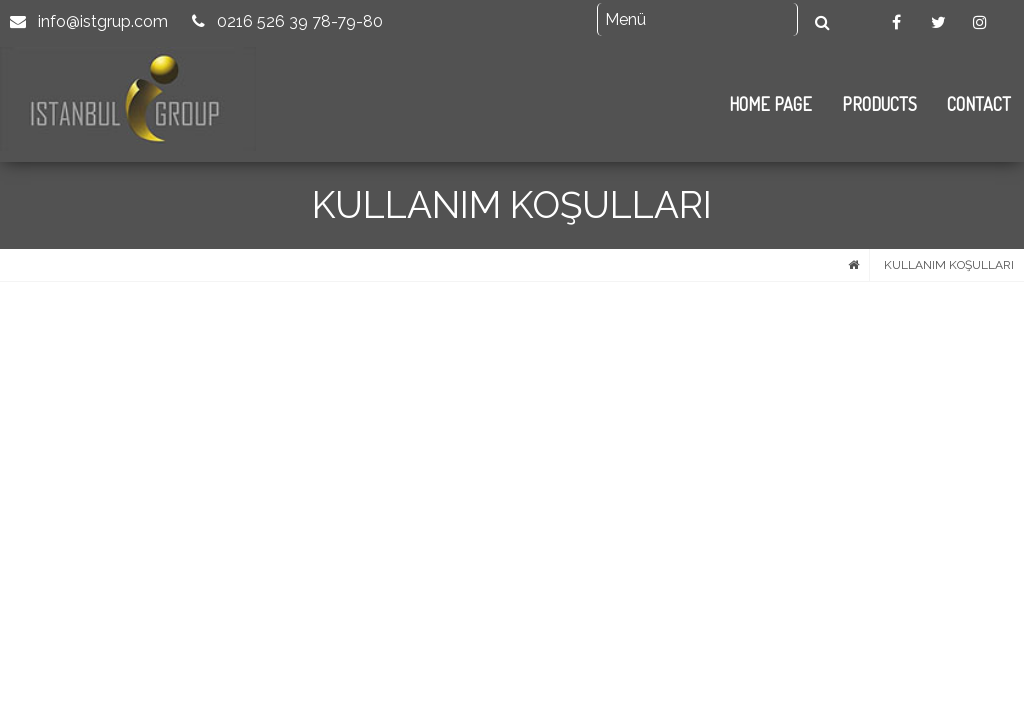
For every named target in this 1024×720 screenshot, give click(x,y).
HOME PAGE (770, 104)
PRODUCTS (879, 104)
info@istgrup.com (89, 21)
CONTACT (979, 104)
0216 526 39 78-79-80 (287, 21)
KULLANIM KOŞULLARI (949, 265)
